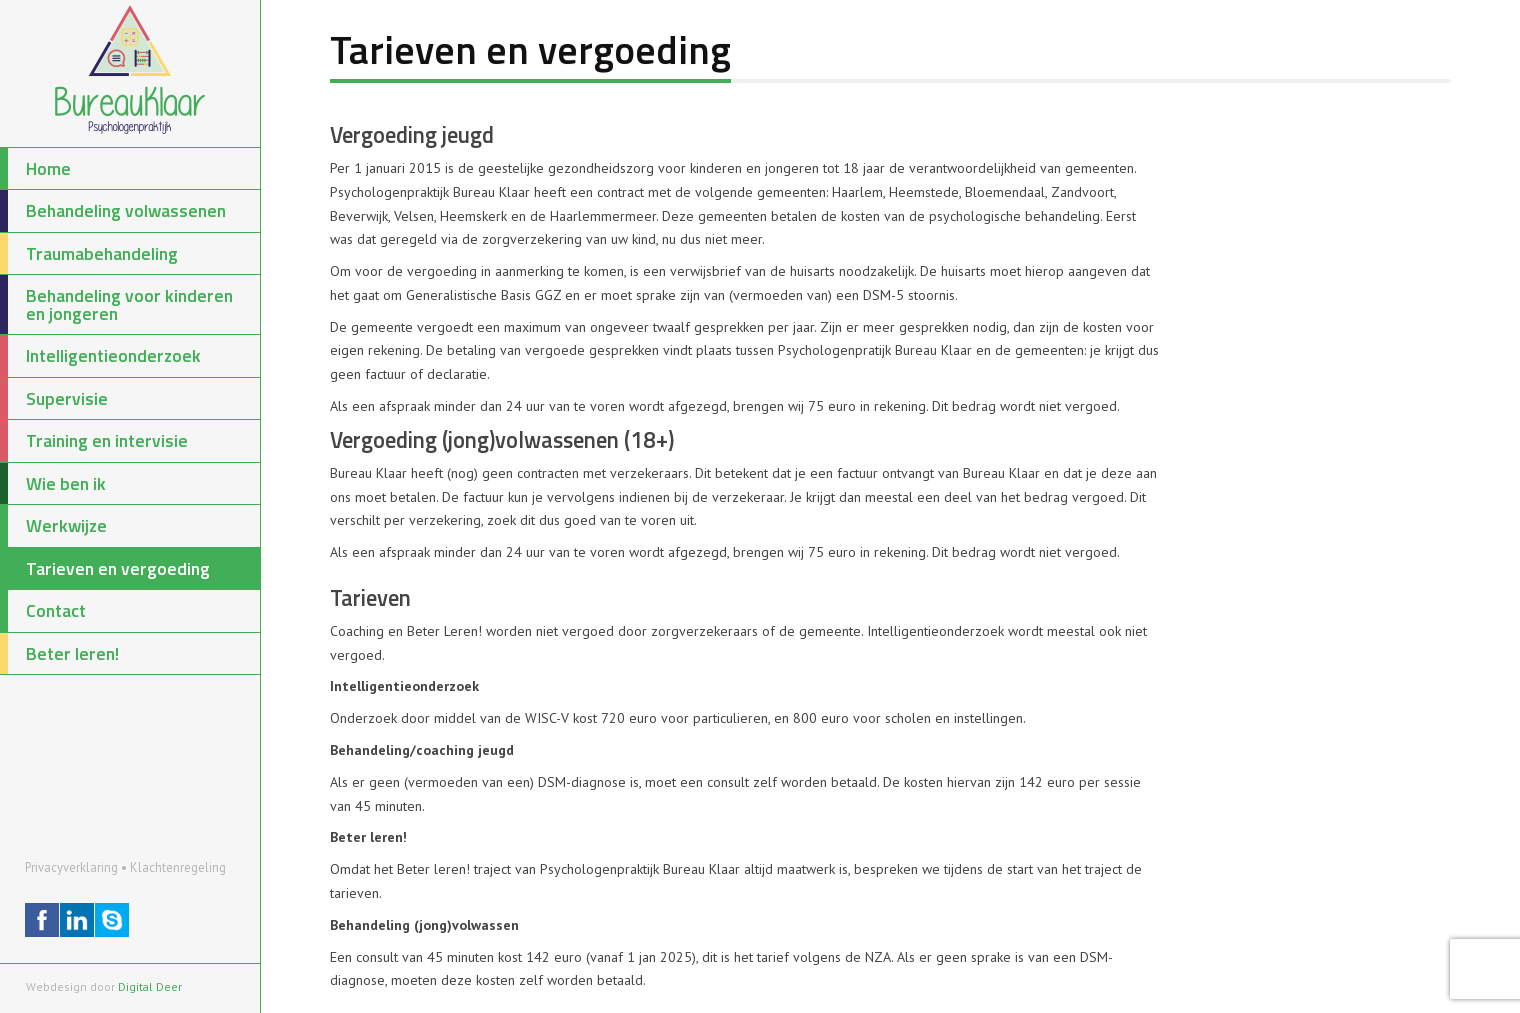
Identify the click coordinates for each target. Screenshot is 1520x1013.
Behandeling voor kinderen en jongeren (116, 304)
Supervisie (54, 399)
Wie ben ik (53, 484)
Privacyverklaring (71, 867)
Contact (43, 611)
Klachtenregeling (178, 867)
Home (35, 169)
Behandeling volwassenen (113, 211)
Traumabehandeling (89, 254)
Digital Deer (150, 986)
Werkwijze (53, 526)
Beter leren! (59, 654)
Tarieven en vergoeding (105, 569)
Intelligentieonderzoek (100, 356)
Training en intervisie (94, 441)
